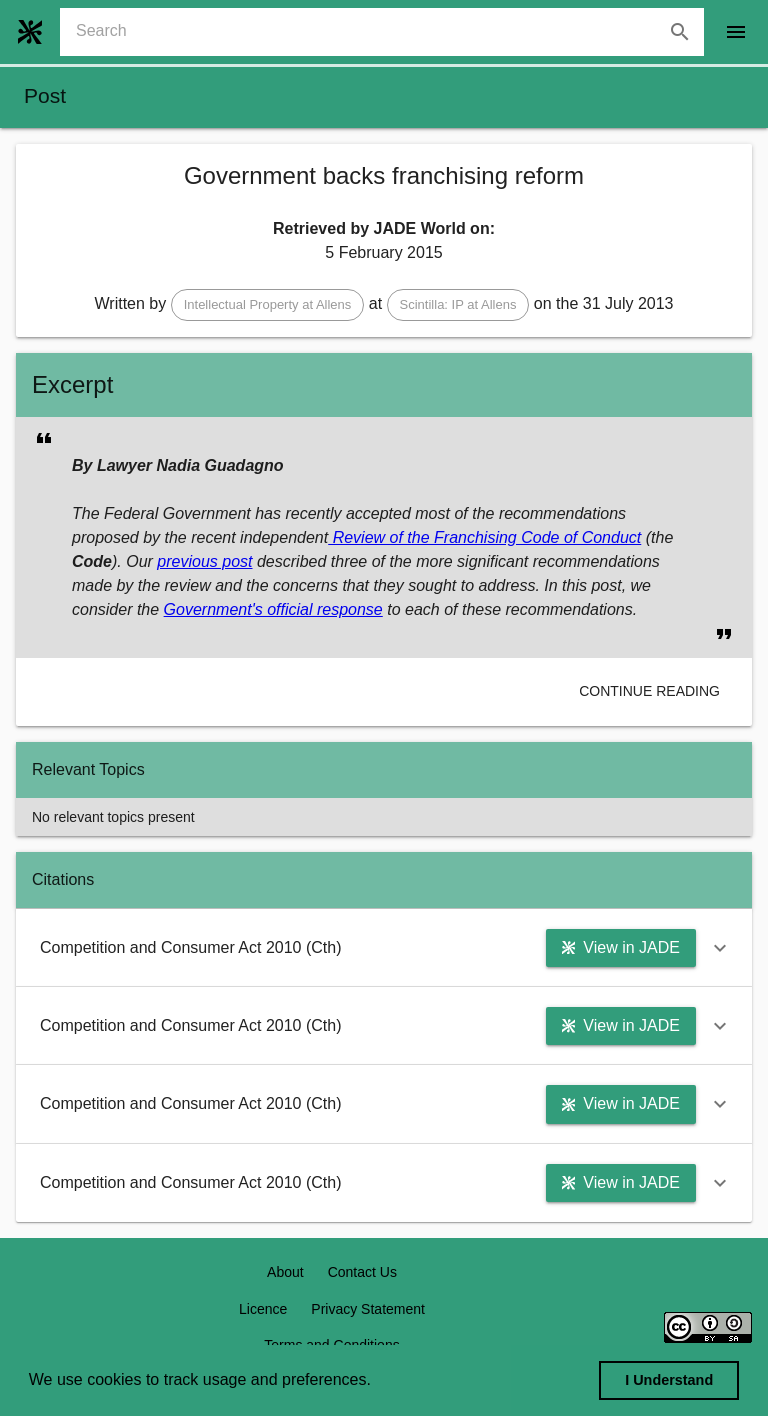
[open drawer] (736, 32)
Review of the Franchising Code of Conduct (484, 537)
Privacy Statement (368, 1309)
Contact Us (362, 1272)
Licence (263, 1309)
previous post (204, 561)
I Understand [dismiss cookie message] (669, 1380)
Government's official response (273, 609)
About (285, 1272)
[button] (268, 305)
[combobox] (390, 32)
